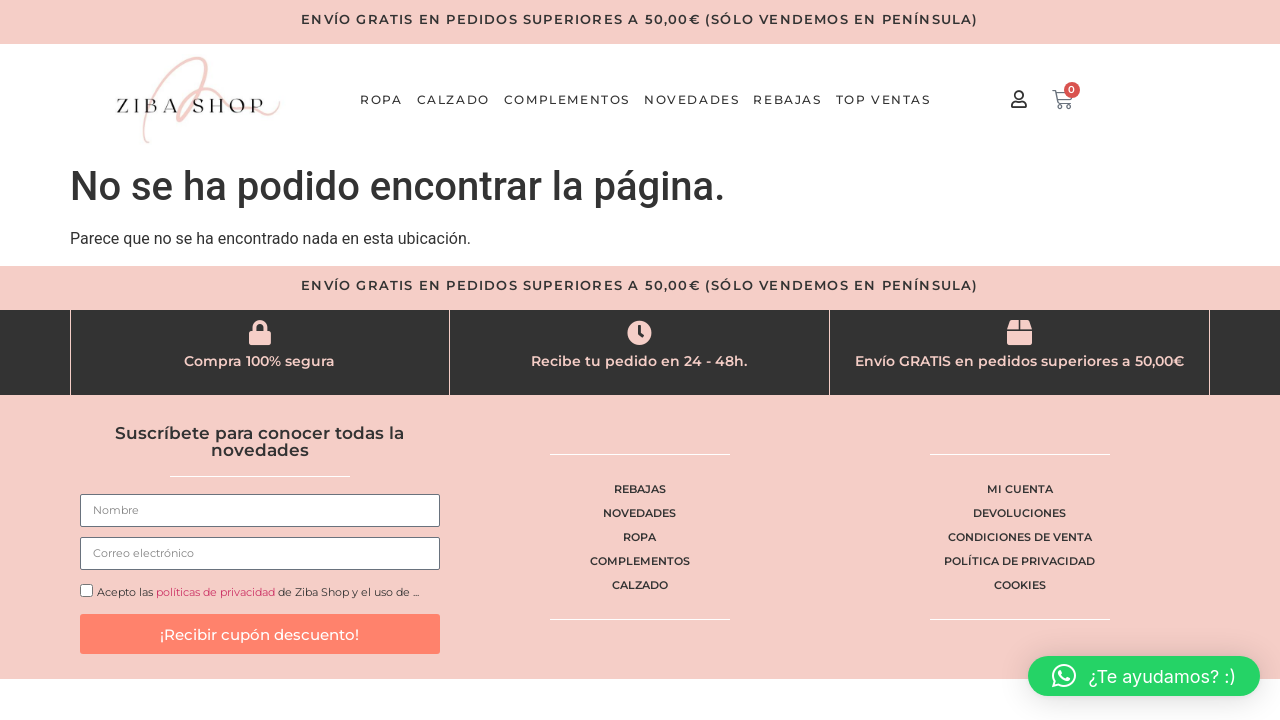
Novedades (691, 99)
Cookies (1020, 585)
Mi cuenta (1020, 489)
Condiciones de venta (1020, 537)
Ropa (381, 99)
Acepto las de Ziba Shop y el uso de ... (258, 593)
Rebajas (787, 99)
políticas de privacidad (215, 593)
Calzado (453, 99)
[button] (1144, 676)
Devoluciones (1019, 513)
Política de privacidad (1019, 561)
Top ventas (883, 99)
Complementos (567, 99)
